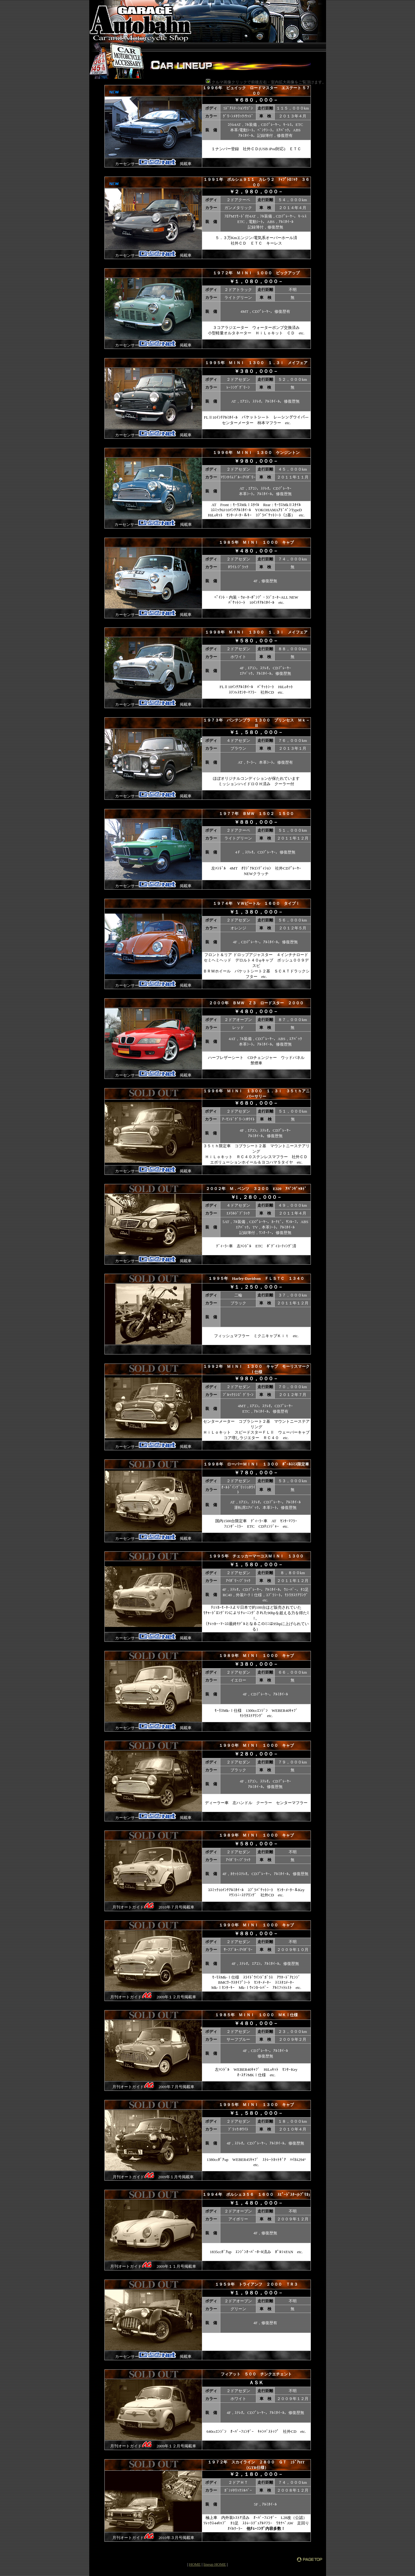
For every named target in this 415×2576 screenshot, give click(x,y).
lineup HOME (214, 2564)
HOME (195, 2564)
